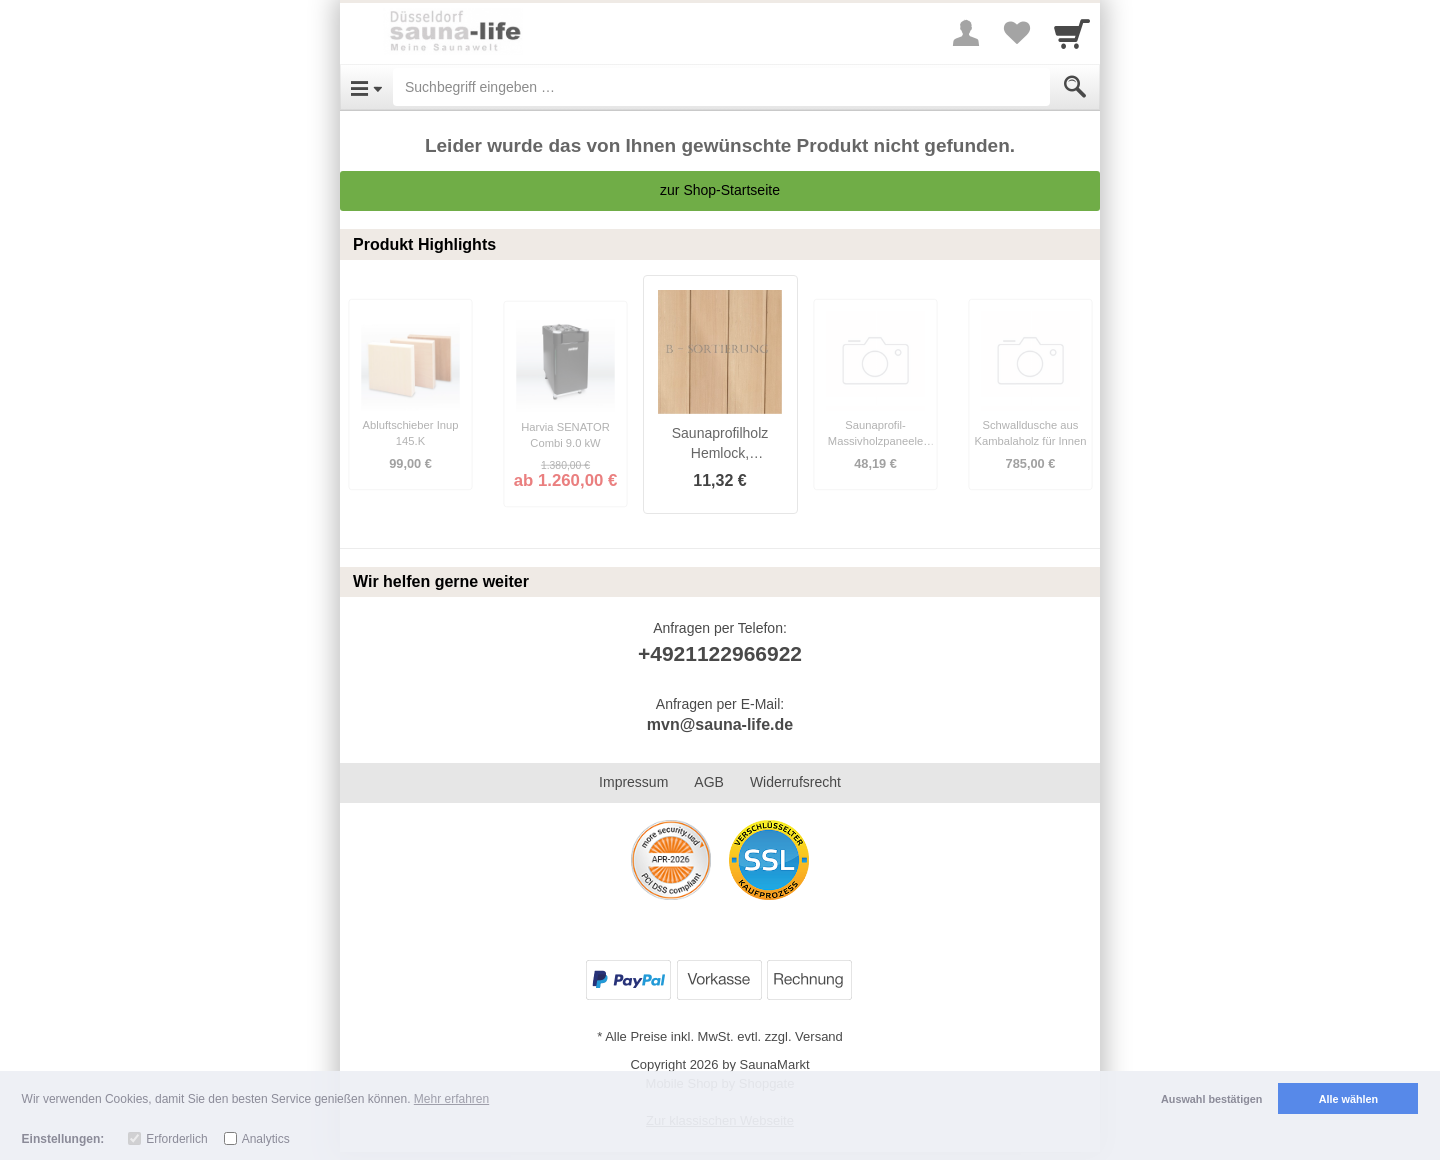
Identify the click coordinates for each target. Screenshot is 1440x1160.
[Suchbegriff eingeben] (721, 87)
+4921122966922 (720, 653)
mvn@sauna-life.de (720, 724)
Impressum (633, 782)
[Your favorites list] (1016, 33)
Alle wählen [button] (1348, 1099)
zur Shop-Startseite (720, 190)
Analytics (266, 1139)
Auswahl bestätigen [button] (1211, 1099)
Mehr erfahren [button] (451, 1099)
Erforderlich (176, 1139)
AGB (709, 782)
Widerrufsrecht (795, 782)
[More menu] (966, 33)
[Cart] (1072, 33)
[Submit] (1075, 87)
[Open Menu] (366, 87)
